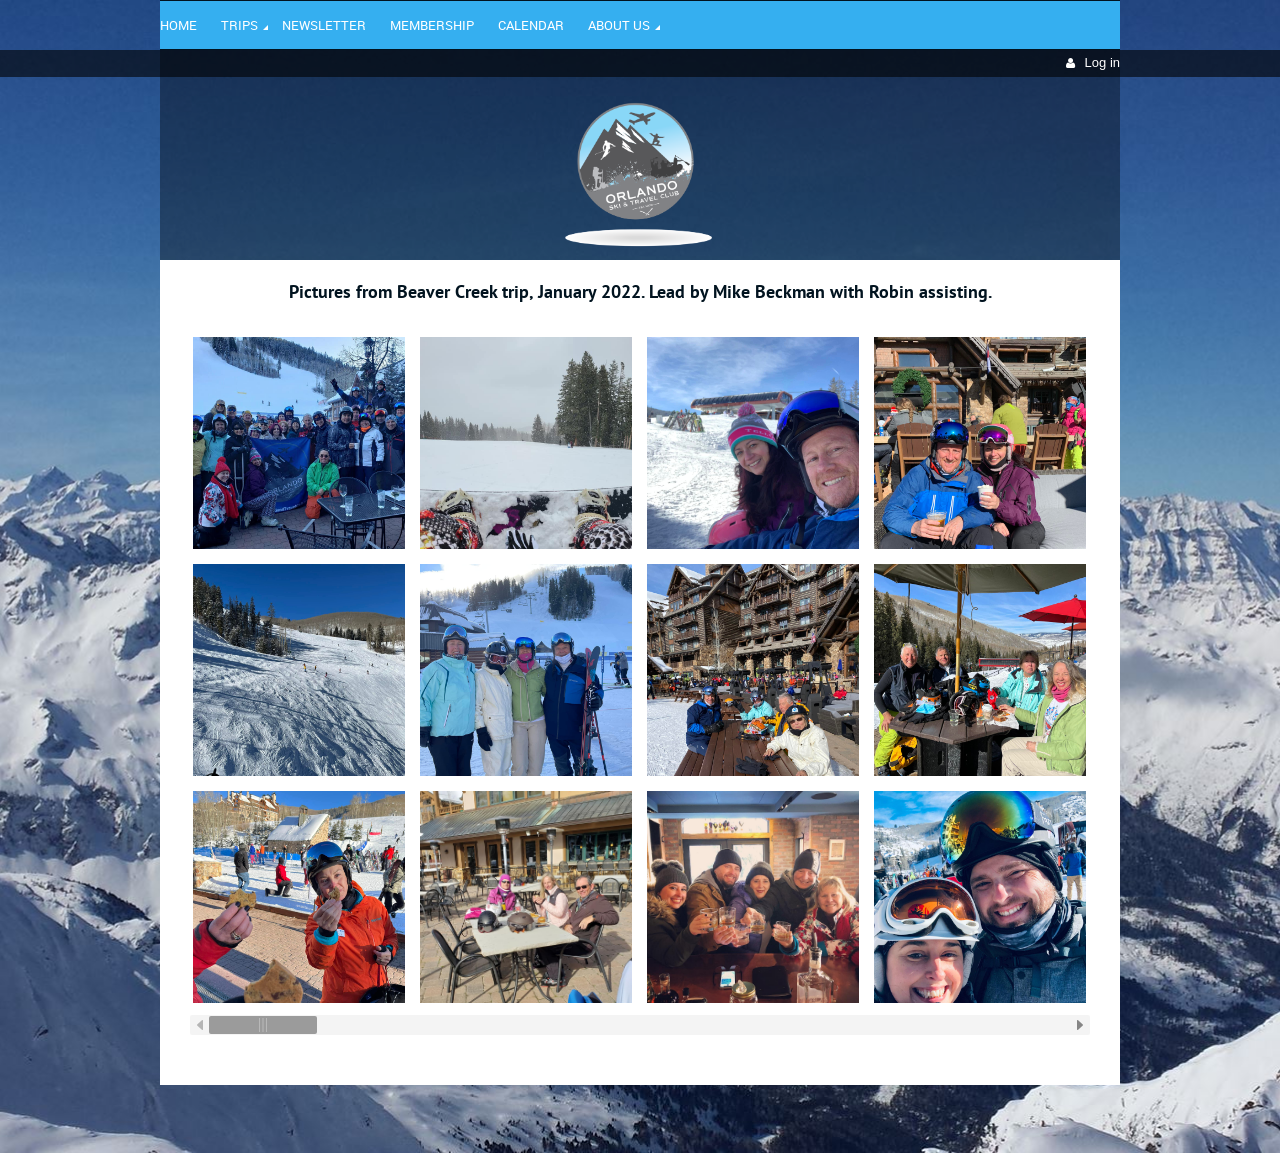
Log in (1102, 62)
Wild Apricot (947, 1114)
